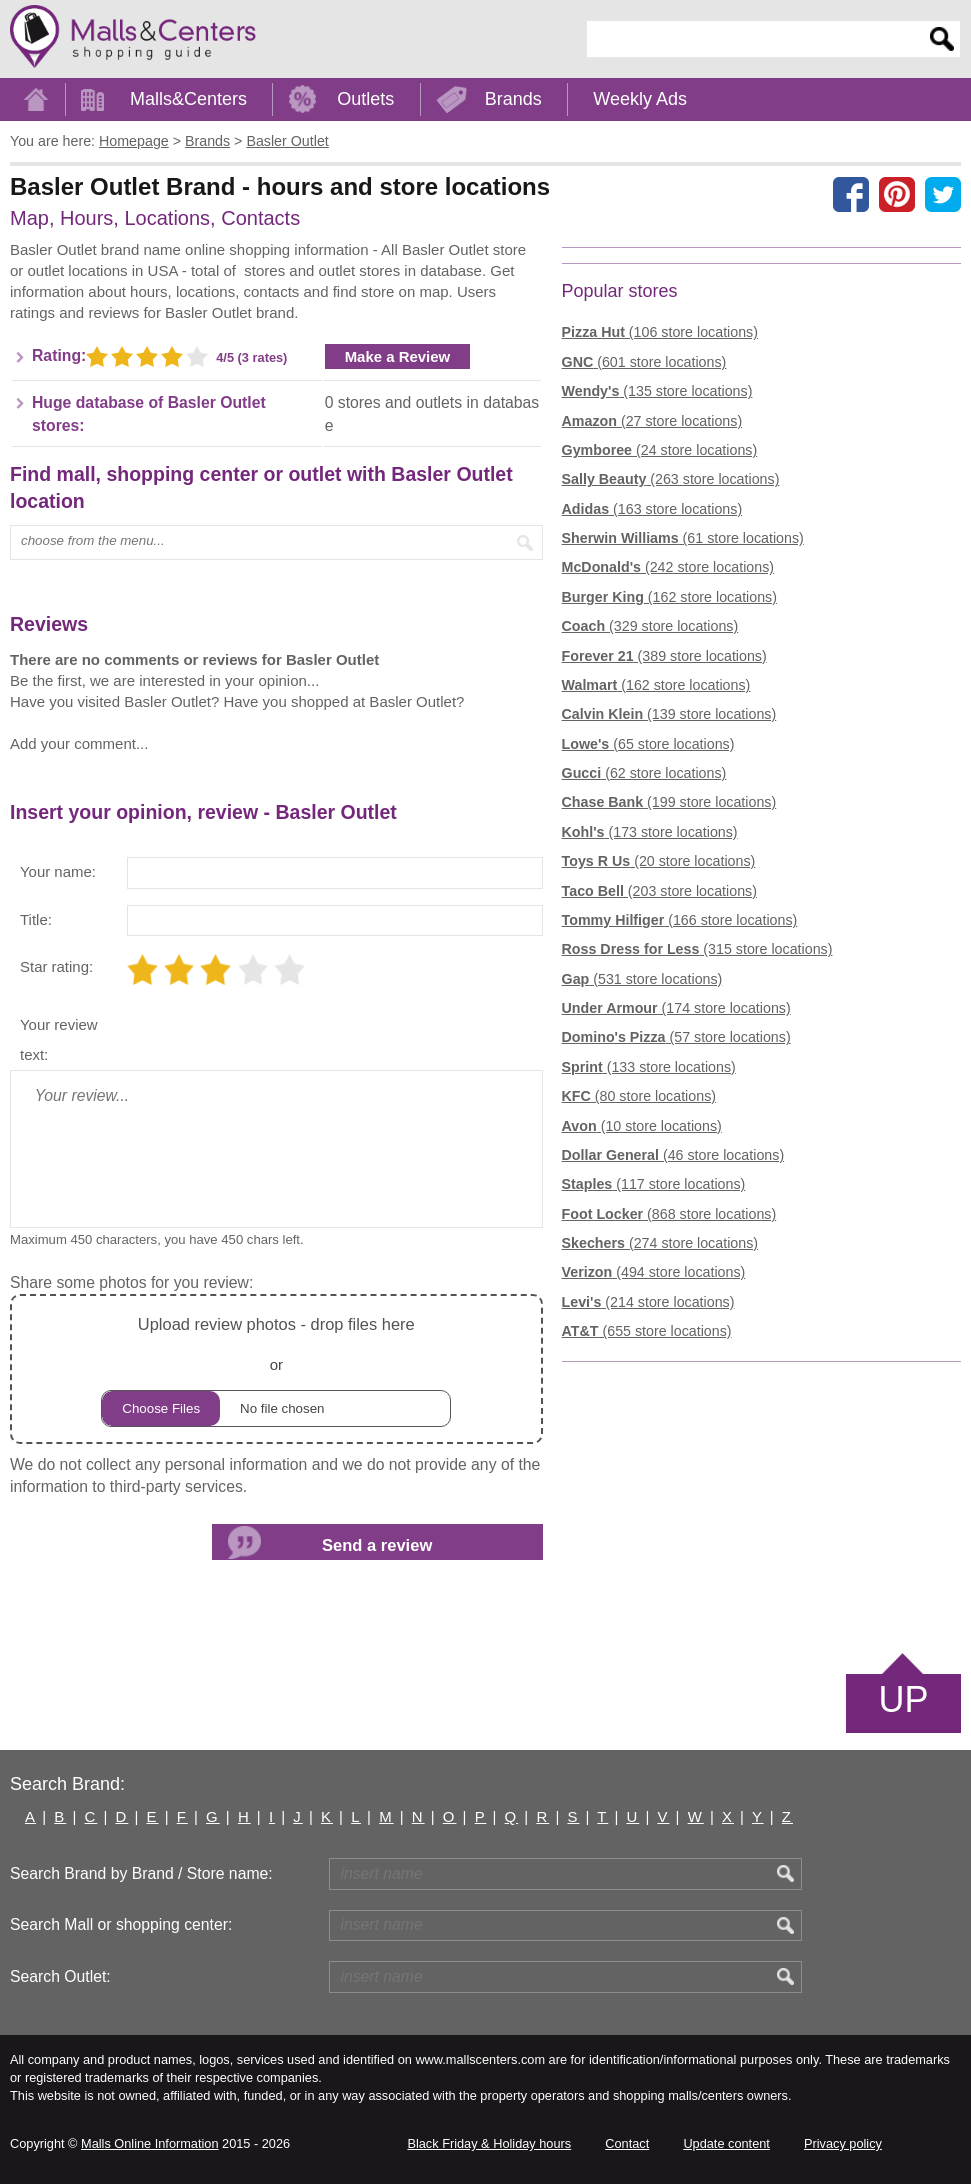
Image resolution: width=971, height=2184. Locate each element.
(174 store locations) (676, 1008)
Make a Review (398, 356)
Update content (726, 2143)
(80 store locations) (639, 1096)
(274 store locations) (660, 1243)
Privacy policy (843, 2143)
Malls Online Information (149, 2143)
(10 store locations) (642, 1126)
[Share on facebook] (851, 194)
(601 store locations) (644, 362)
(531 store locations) (642, 979)
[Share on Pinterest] (897, 194)
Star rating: (56, 966)
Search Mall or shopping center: (121, 1924)
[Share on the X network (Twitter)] (943, 194)
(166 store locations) (680, 920)
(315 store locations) (697, 949)
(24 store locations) (660, 450)
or (276, 1368)
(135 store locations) (657, 391)
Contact (627, 2143)
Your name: (58, 871)
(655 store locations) (647, 1331)
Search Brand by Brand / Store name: (141, 1873)
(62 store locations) (644, 773)
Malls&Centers (188, 99)
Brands (513, 99)
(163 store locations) (652, 509)
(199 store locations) (669, 802)
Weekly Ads (640, 99)
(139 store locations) (669, 714)
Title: (36, 919)
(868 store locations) (669, 1214)
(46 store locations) (673, 1155)
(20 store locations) (659, 861)
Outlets (365, 99)
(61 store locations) (683, 538)
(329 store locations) (650, 626)
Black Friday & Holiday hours (489, 2143)
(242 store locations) (668, 567)
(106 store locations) (660, 332)
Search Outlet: (60, 1976)
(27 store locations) (652, 421)
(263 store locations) (671, 479)
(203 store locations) (659, 891)
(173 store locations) (650, 832)
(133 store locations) (649, 1067)
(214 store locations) (648, 1302)
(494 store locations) (654, 1272)
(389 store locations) (664, 656)
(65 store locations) (648, 744)
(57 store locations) (676, 1037)
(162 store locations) (669, 597)
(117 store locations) (654, 1184)
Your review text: (59, 1039)
